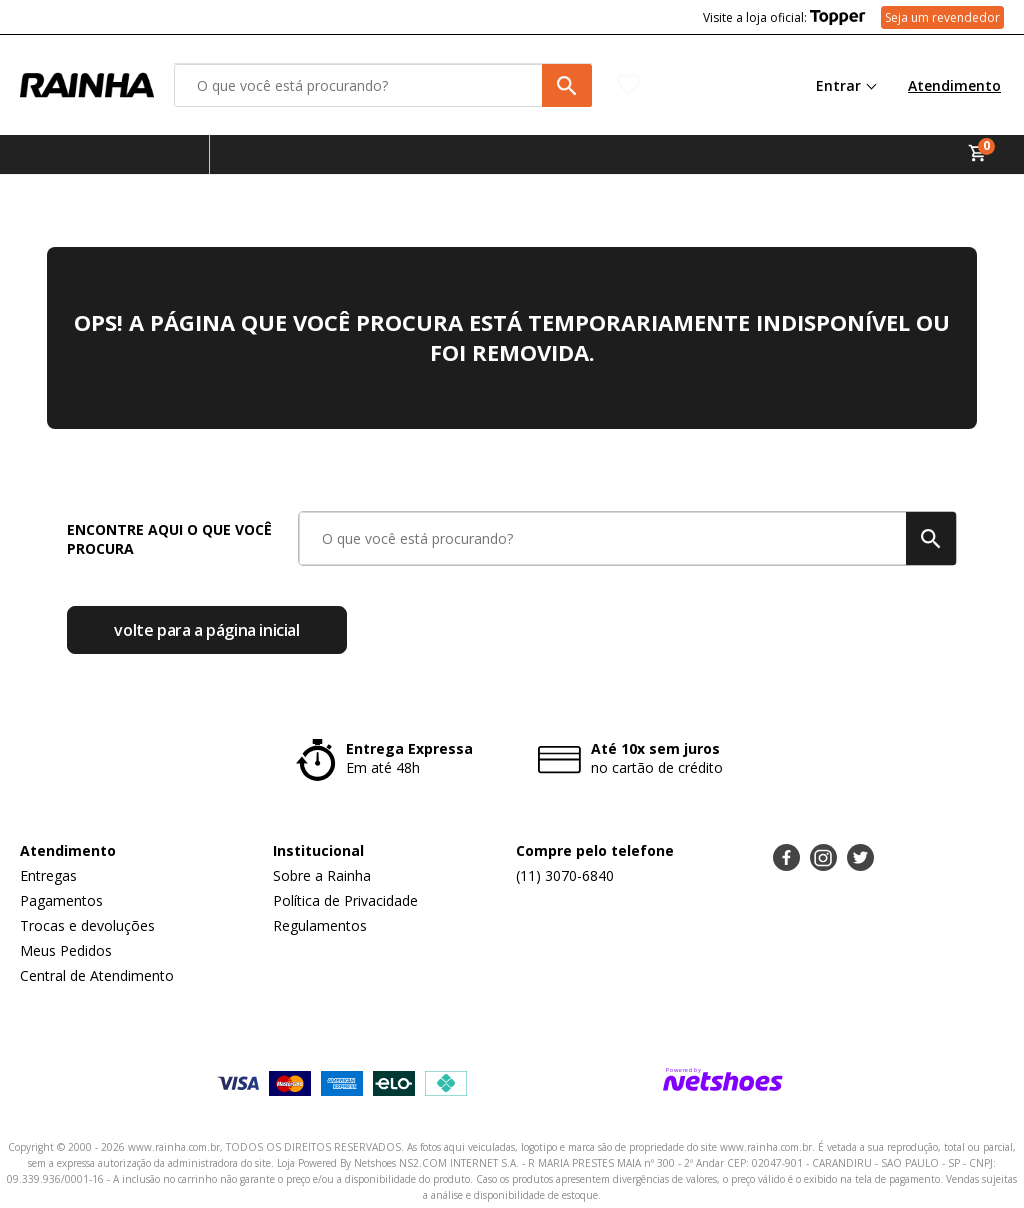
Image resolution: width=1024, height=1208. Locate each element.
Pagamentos (61, 900)
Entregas (48, 875)
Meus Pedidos (66, 950)
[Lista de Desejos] (689, 85)
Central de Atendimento (97, 975)
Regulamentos (320, 925)
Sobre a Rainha (322, 875)
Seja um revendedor (942, 17)
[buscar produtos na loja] (567, 85)
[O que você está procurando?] (383, 85)
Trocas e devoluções (87, 925)
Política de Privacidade (345, 900)
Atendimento (954, 85)
